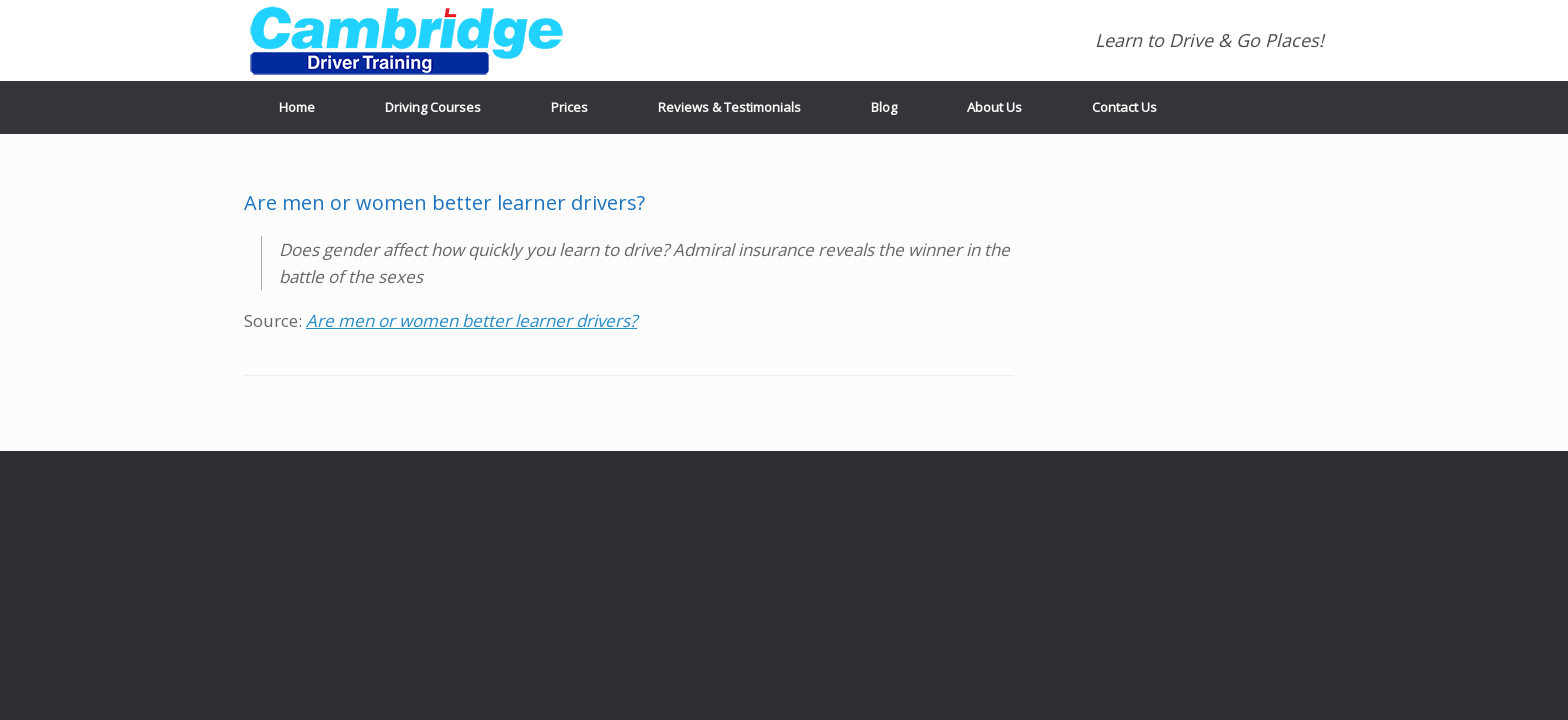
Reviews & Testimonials (729, 107)
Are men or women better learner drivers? (471, 320)
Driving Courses (433, 107)
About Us (994, 107)
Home (297, 107)
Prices (569, 107)
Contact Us (1124, 107)
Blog (884, 107)
